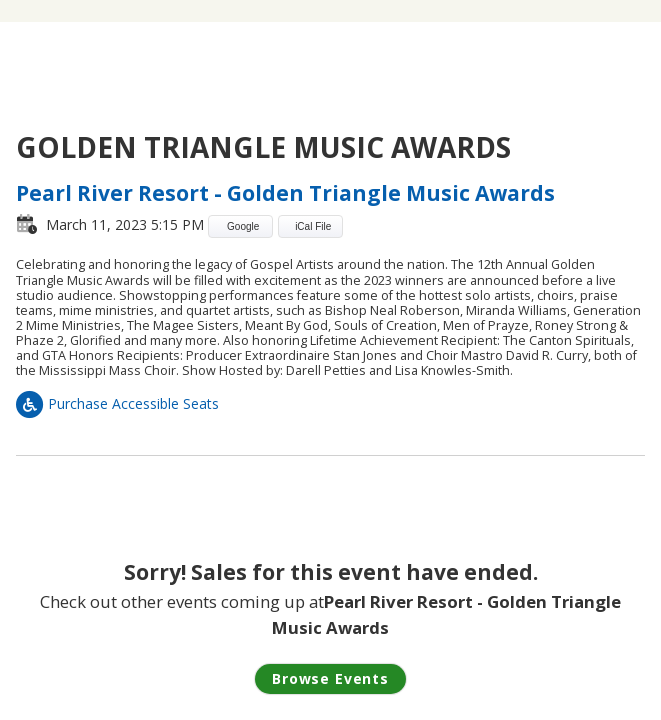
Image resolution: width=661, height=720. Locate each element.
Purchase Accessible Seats (117, 403)
